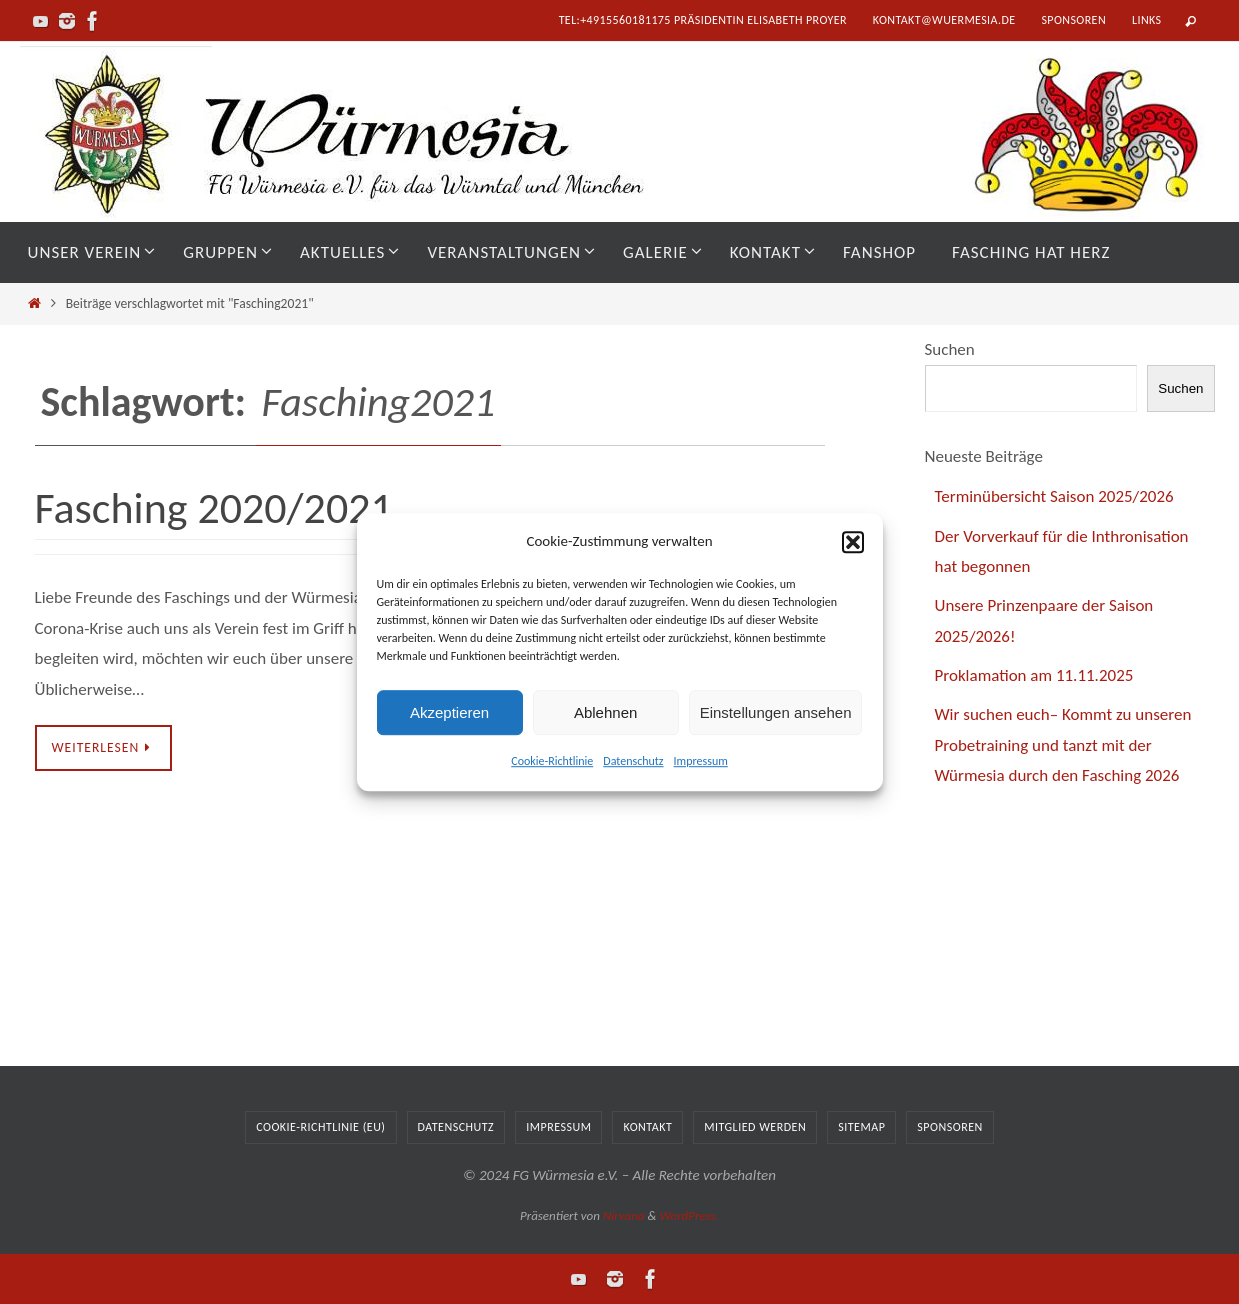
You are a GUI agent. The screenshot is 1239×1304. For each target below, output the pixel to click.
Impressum (701, 761)
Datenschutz (633, 761)
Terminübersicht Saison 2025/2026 (1054, 496)
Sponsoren (1073, 20)
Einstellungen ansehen (776, 712)
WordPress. (689, 1215)
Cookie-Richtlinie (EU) (320, 1127)
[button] (853, 542)
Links (1146, 20)
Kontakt (647, 1127)
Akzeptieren (449, 712)
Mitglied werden (755, 1127)
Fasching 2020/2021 (214, 508)
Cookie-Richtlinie (552, 761)
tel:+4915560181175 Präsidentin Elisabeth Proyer (703, 20)
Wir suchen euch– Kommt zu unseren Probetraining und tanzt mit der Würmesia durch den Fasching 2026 (1063, 745)
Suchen (950, 349)
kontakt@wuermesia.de (944, 20)
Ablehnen (605, 712)
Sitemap (861, 1127)
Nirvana (624, 1215)
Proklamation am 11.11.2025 (1034, 675)
